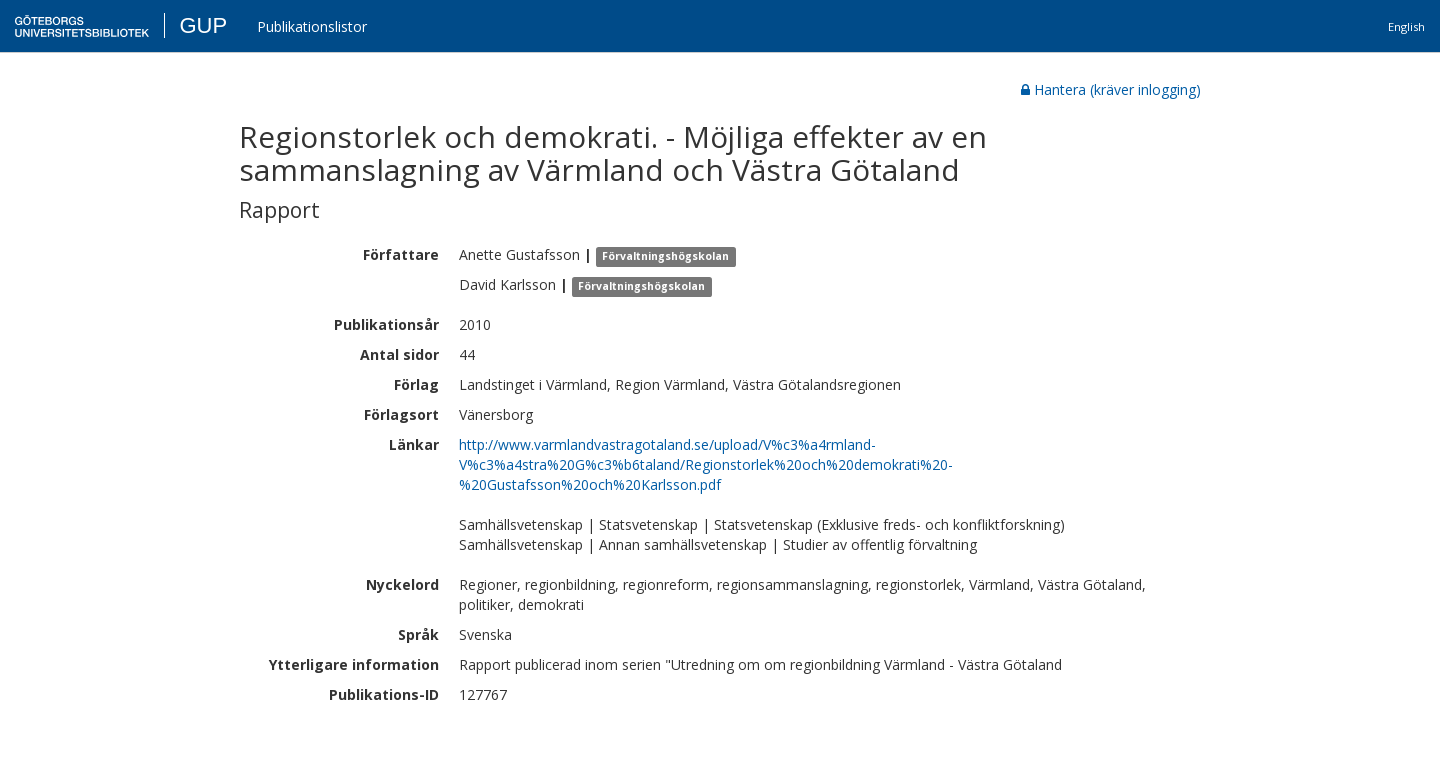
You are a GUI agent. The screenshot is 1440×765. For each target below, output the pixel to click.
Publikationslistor (312, 26)
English (1406, 26)
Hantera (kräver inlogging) (1111, 89)
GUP (203, 25)
